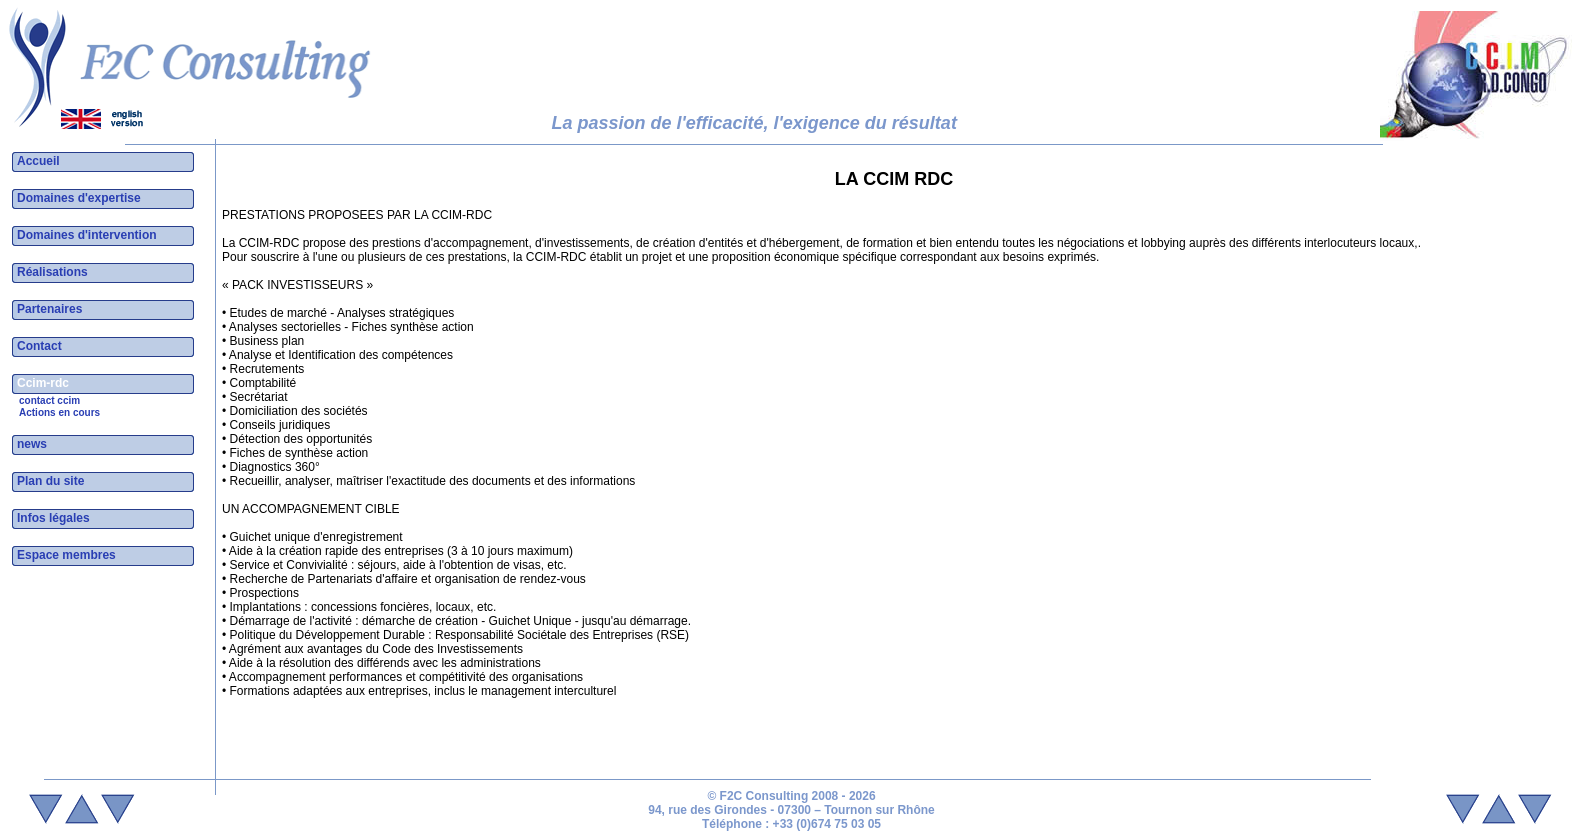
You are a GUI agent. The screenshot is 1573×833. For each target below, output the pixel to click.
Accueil (38, 161)
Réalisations (52, 272)
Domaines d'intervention (87, 235)
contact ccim (49, 400)
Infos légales (53, 518)
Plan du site (50, 481)
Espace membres (66, 555)
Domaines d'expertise (79, 198)
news (32, 444)
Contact (39, 346)
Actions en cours (59, 412)
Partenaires (49, 309)
